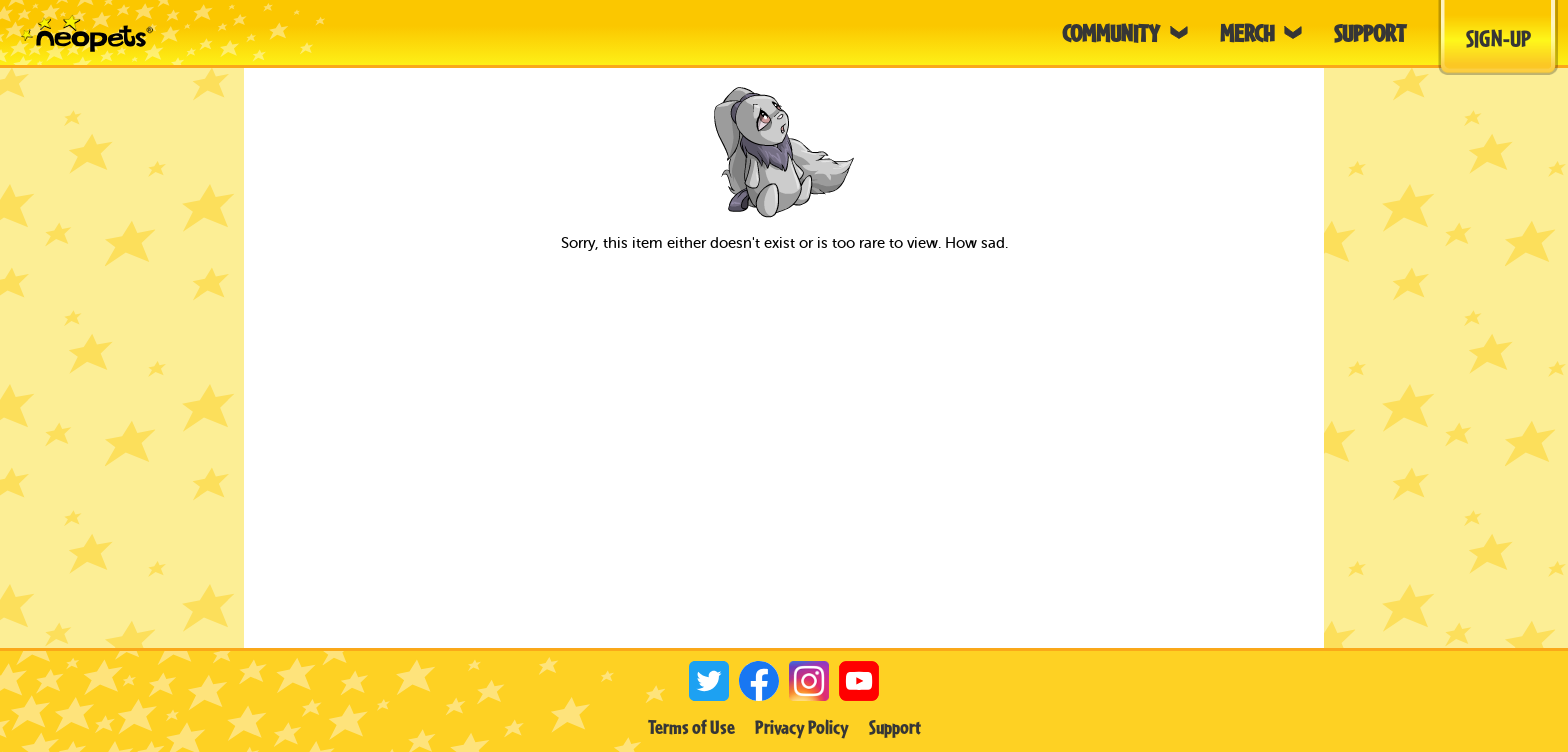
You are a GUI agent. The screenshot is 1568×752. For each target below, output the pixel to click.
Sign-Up (1498, 38)
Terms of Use (691, 727)
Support (895, 727)
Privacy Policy (802, 727)
